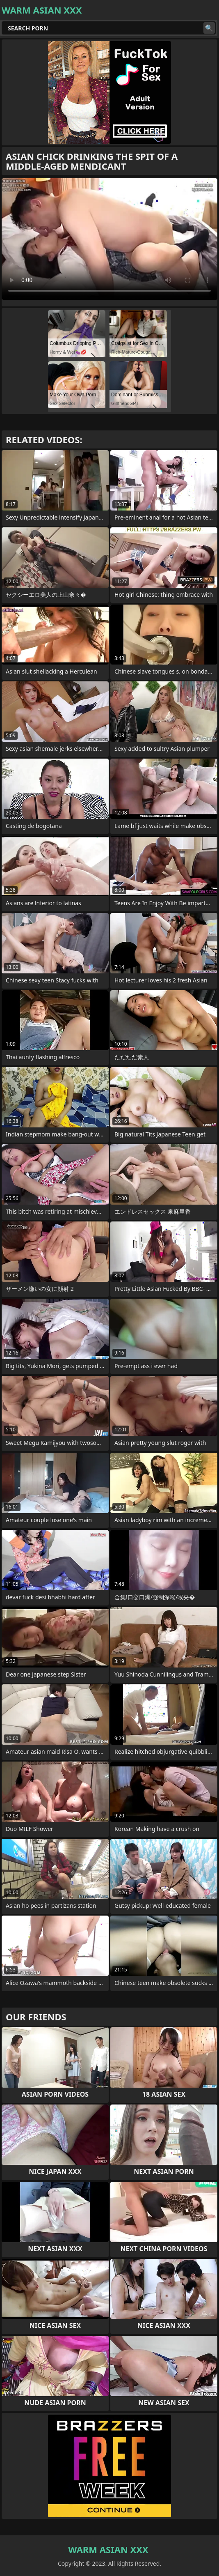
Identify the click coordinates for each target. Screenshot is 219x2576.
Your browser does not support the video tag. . (109, 239)
